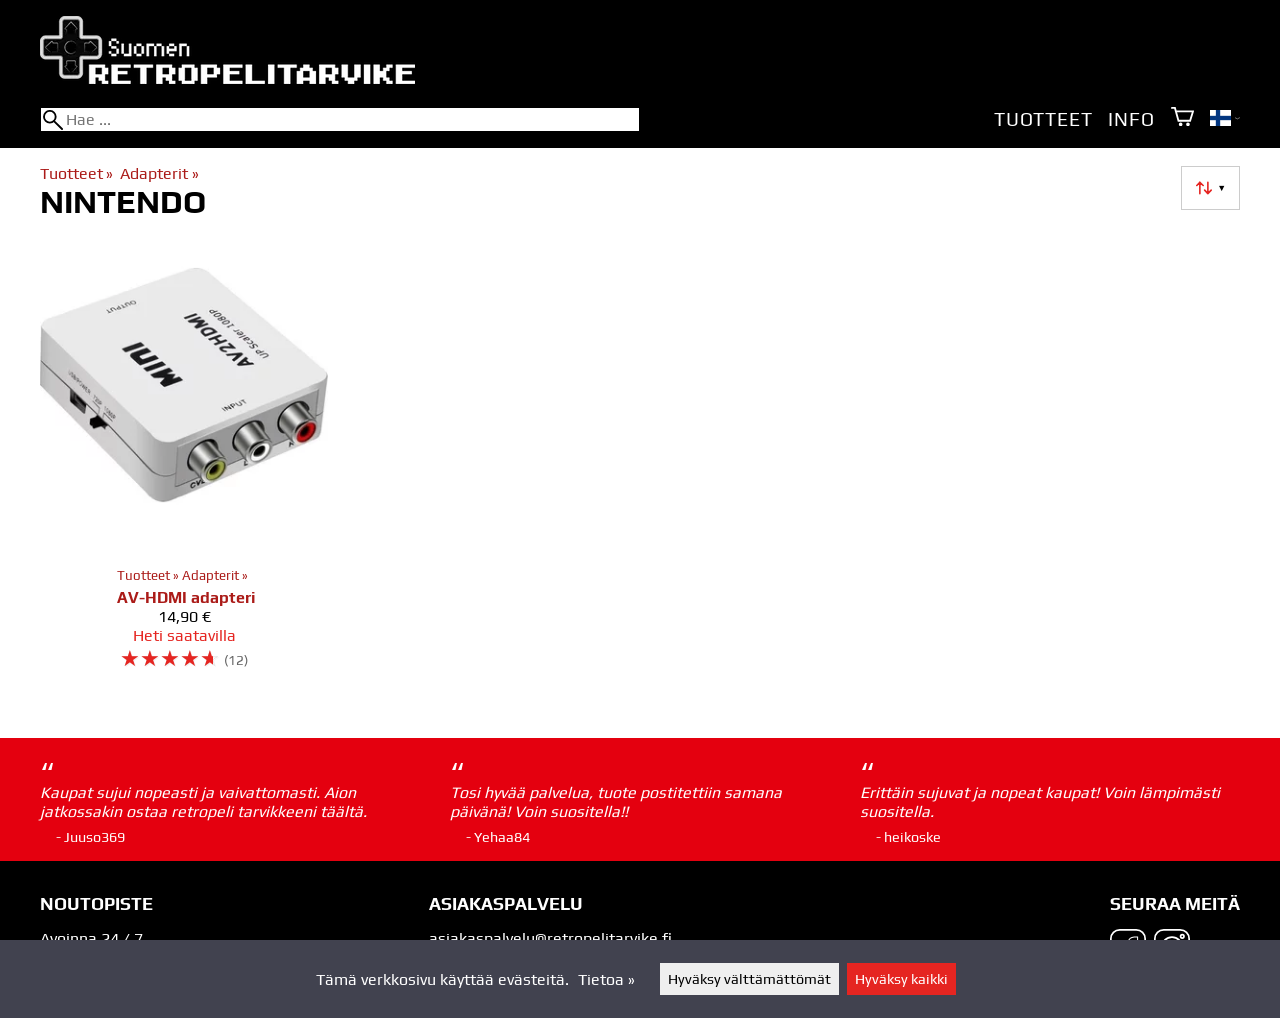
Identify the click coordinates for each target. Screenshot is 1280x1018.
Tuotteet (1043, 119)
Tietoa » (606, 979)
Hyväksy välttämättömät (749, 979)
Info (1131, 119)
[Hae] (340, 119)
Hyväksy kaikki (901, 979)
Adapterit (159, 173)
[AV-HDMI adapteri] (184, 464)
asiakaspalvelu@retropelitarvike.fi (550, 938)
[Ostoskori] (1182, 118)
